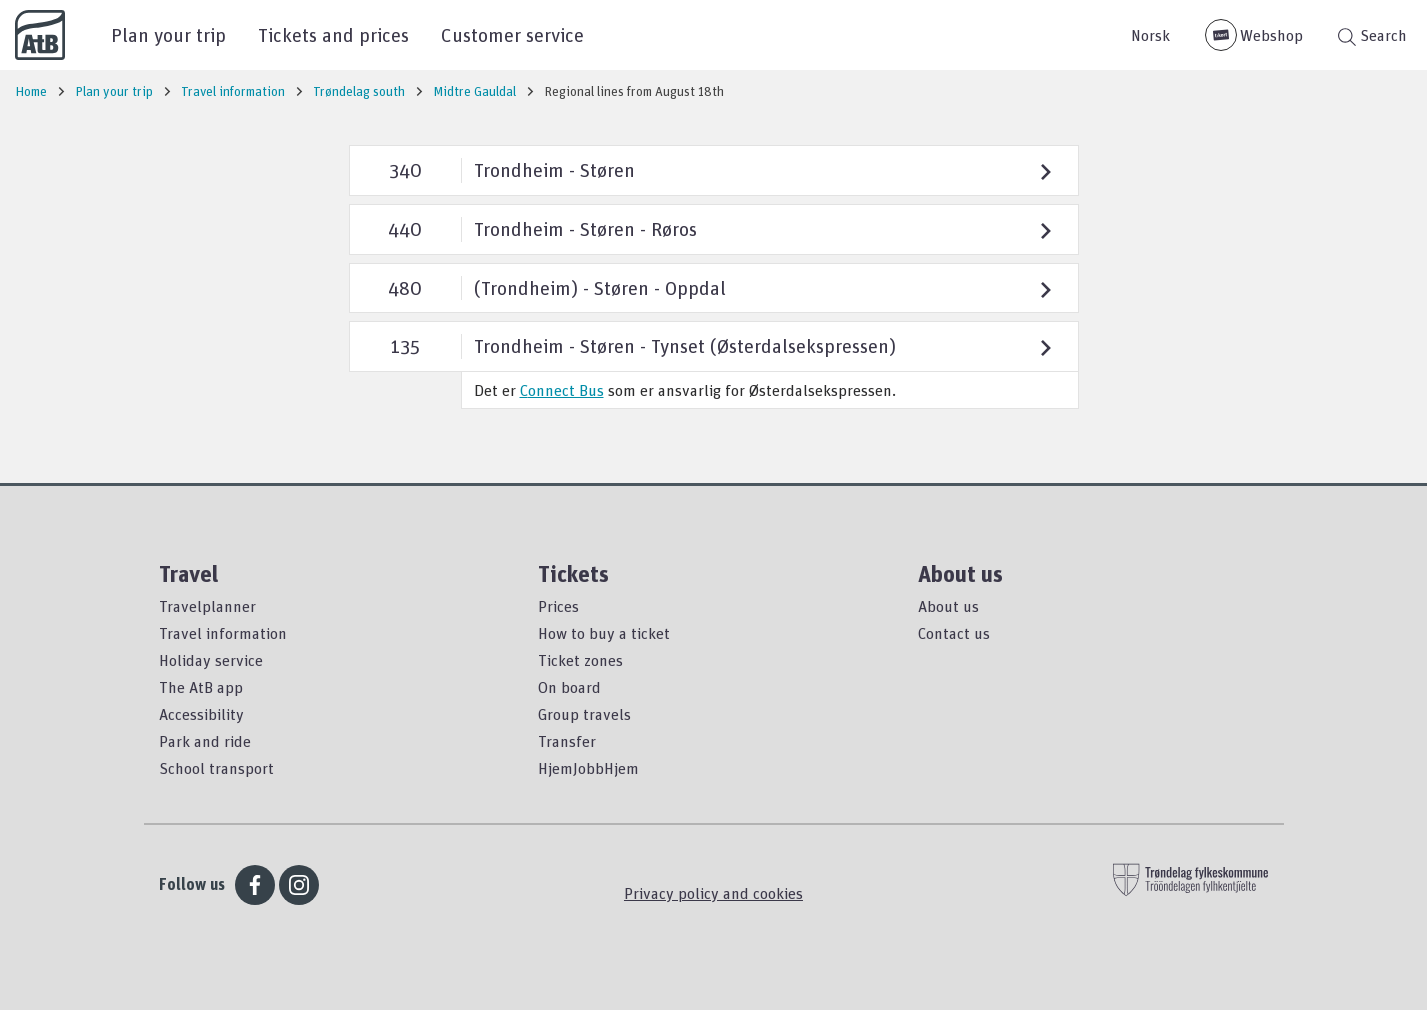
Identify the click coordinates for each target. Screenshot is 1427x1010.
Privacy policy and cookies (713, 893)
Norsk (1150, 35)
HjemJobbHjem (588, 768)
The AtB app (201, 687)
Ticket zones (580, 660)
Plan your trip (168, 34)
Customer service (512, 34)
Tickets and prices (333, 34)
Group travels (584, 714)
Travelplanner (207, 606)
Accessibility (201, 714)
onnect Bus (566, 390)
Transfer (567, 741)
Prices (558, 606)
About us (948, 606)
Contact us (954, 633)
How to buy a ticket (604, 633)
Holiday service (211, 660)
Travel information (223, 633)
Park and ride (205, 741)
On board (569, 687)
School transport (216, 768)
